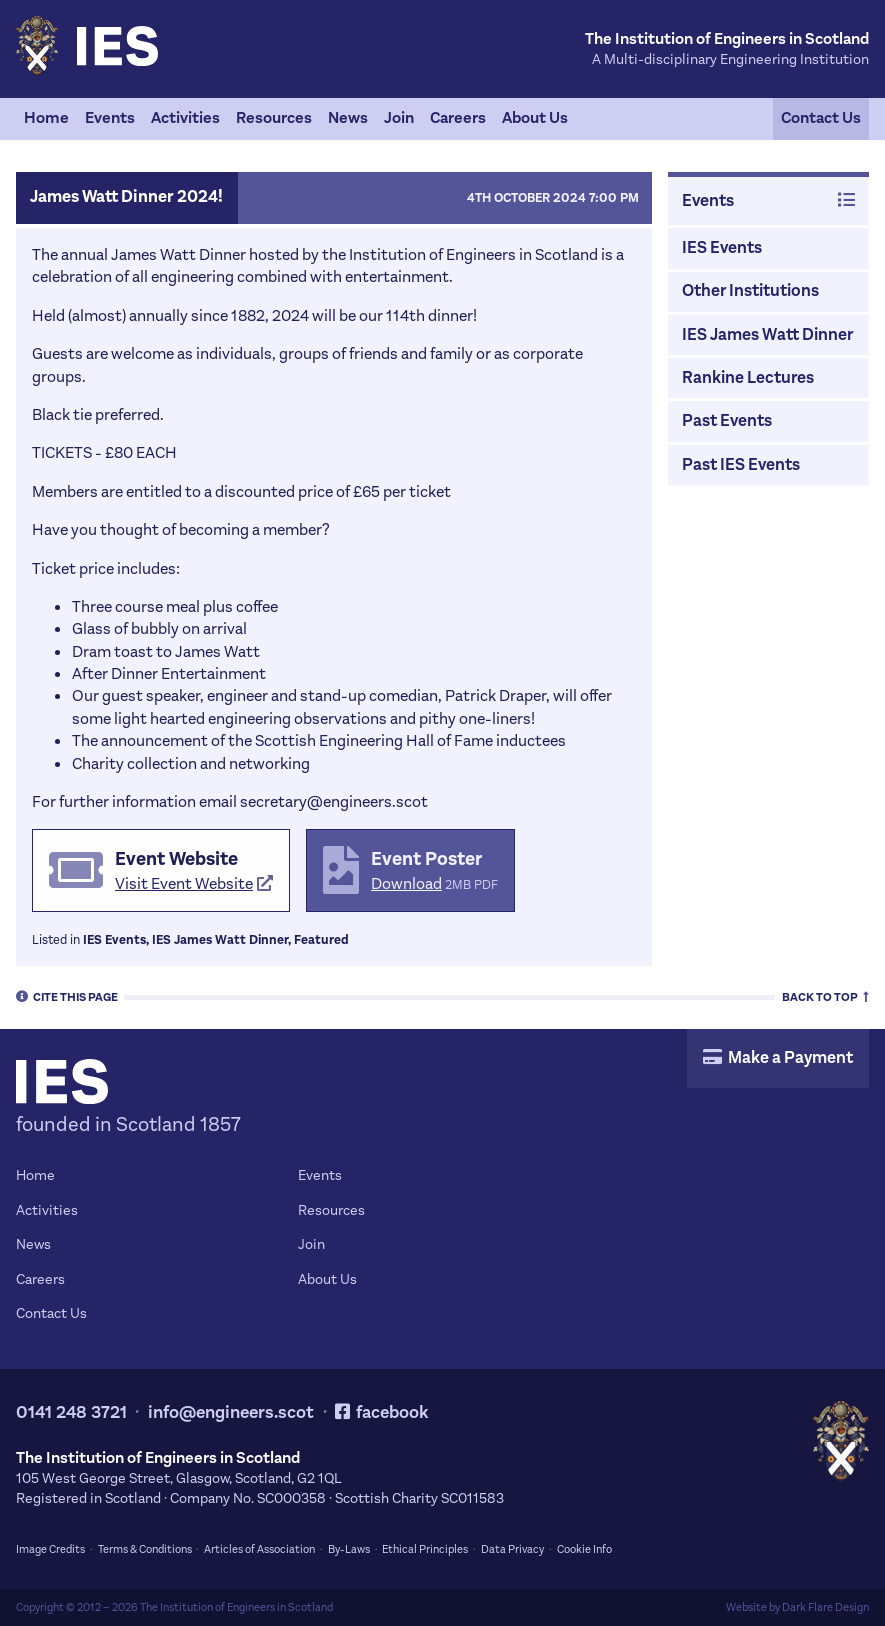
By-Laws (349, 1549)
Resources (274, 117)
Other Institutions (750, 291)
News (348, 117)
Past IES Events (741, 465)
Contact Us (821, 117)
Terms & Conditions (145, 1549)
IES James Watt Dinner (767, 335)
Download (406, 883)
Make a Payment (778, 1058)
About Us (535, 117)
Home (46, 117)
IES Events (722, 248)
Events (110, 117)
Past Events (727, 421)
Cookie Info (584, 1549)
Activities (185, 117)
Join (399, 117)
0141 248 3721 (71, 1412)
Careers (458, 117)
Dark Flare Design (825, 1607)
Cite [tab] (67, 996)
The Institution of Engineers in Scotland (236, 1607)
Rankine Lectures (748, 378)
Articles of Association (259, 1549)
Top (825, 996)
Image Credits (50, 1549)
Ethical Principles (425, 1549)
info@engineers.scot (231, 1412)
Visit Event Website (194, 883)
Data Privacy (512, 1549)
